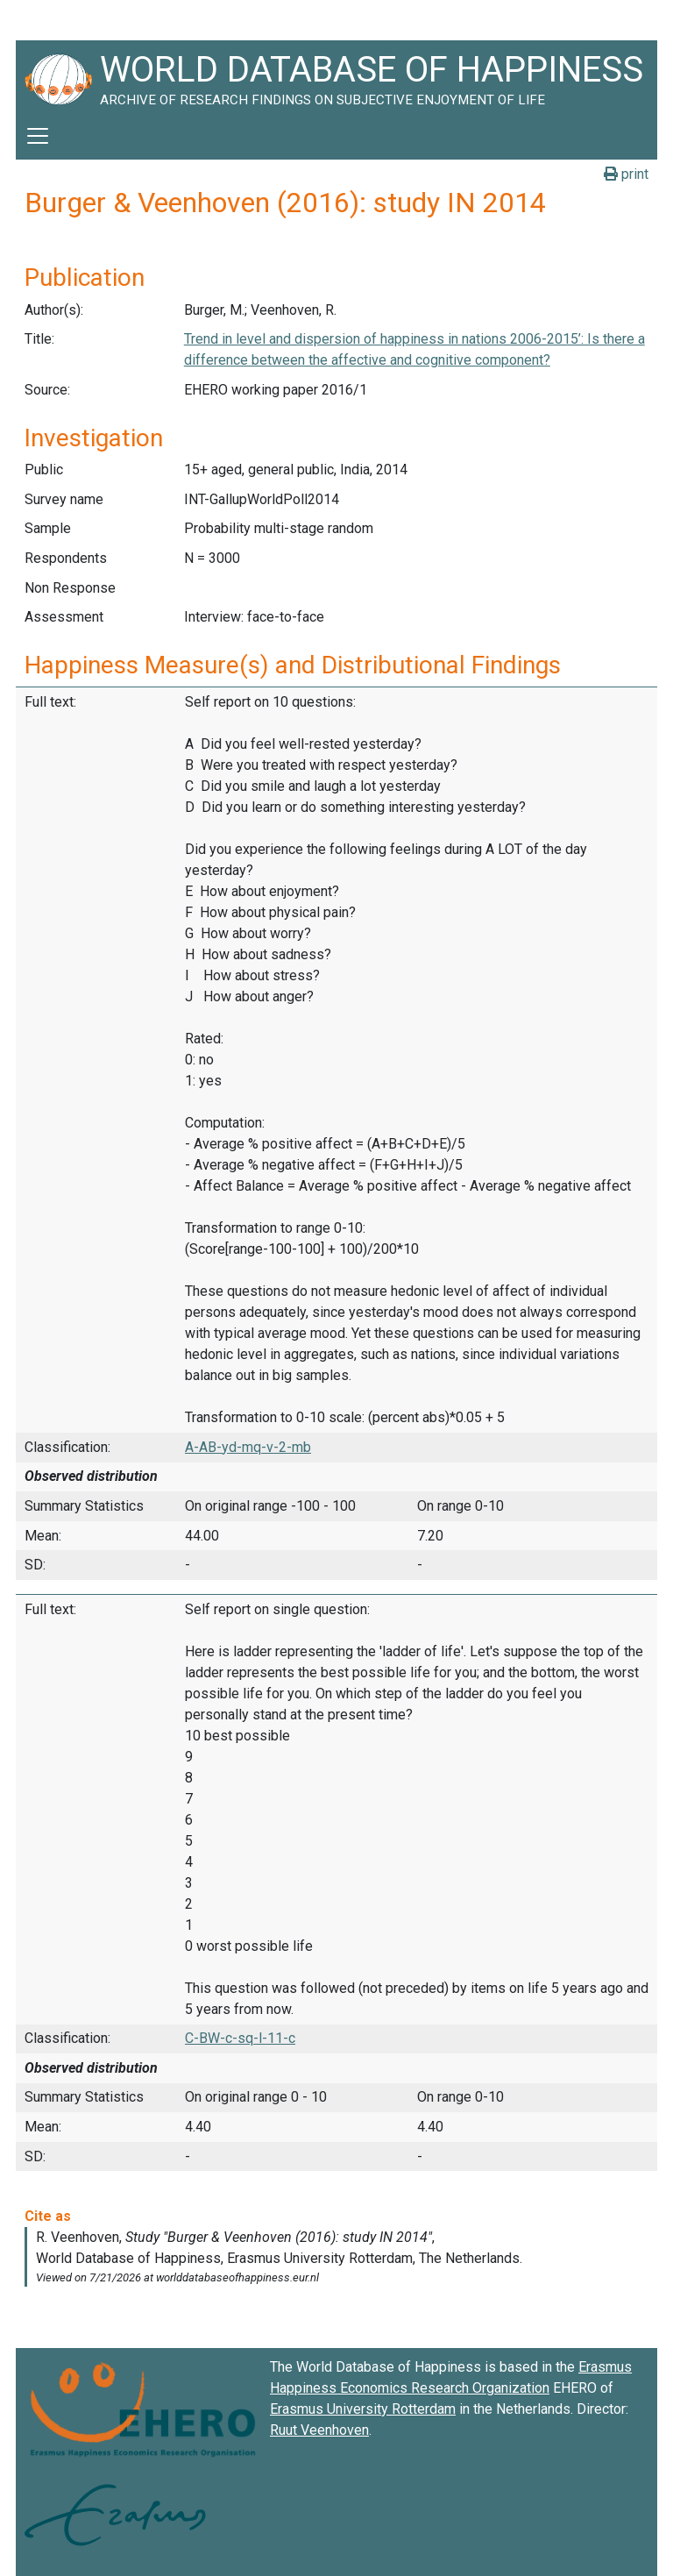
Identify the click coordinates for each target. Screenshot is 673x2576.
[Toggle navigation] (38, 136)
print (626, 174)
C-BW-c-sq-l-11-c (240, 2038)
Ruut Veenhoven (319, 2430)
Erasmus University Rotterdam (363, 2409)
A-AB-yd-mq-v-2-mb (248, 1447)
